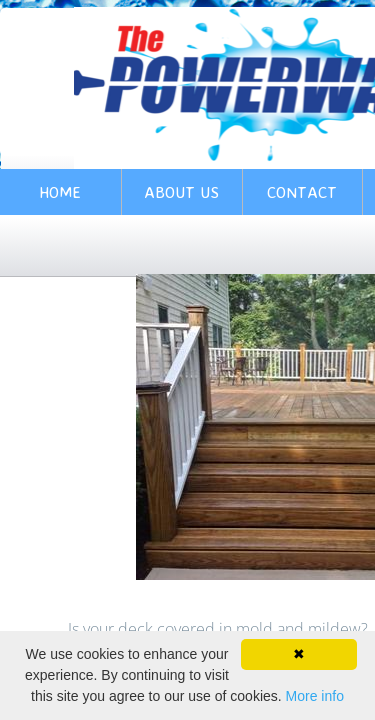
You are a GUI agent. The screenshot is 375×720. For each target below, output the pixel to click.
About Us (181, 192)
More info (315, 696)
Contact (302, 192)
